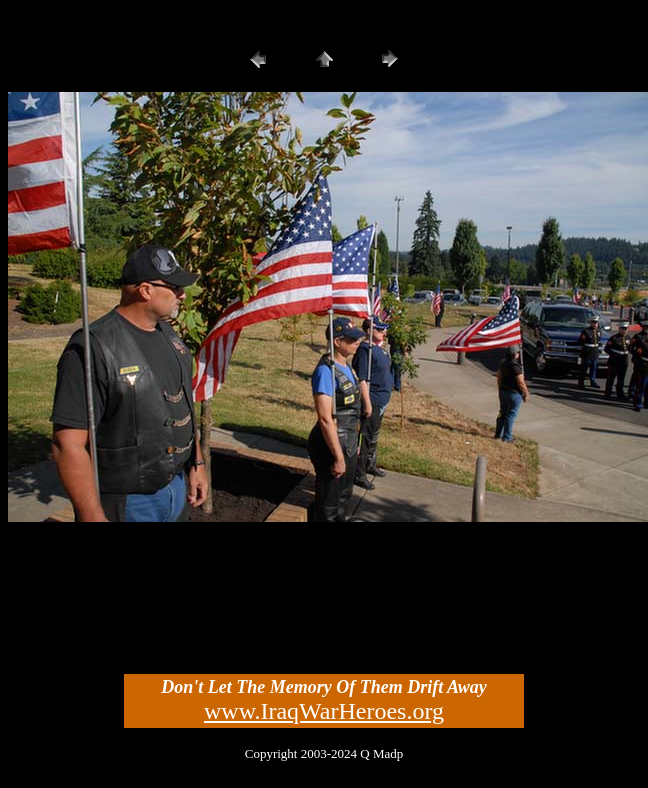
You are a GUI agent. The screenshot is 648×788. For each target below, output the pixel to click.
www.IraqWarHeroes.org (324, 711)
